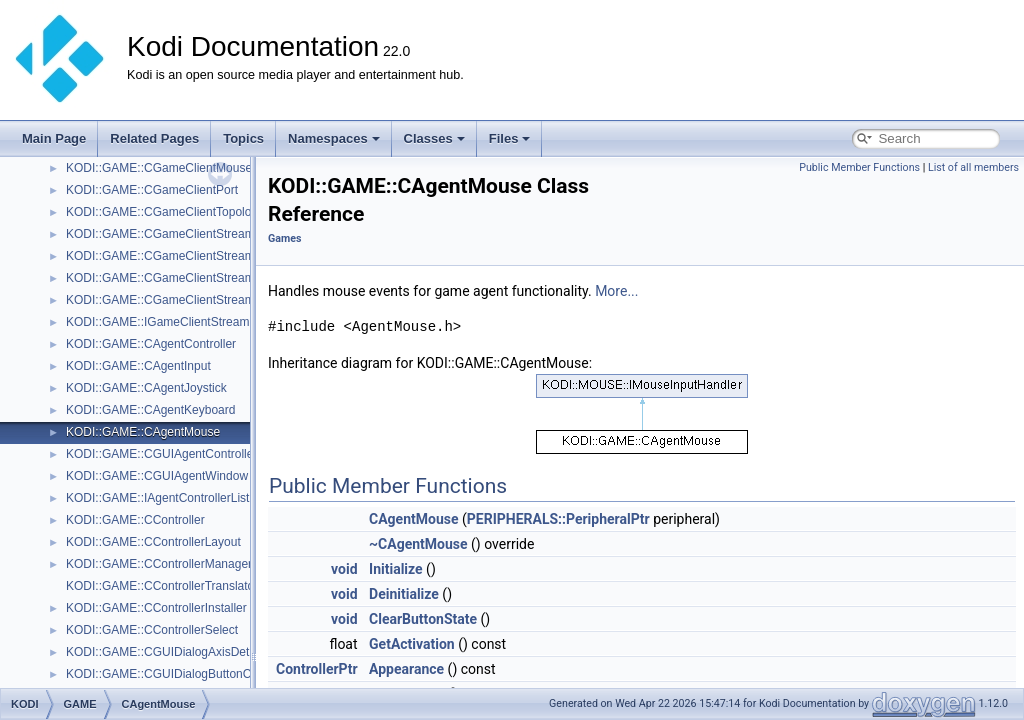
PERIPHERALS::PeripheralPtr (558, 519)
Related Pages (154, 138)
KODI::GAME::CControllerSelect (152, 630)
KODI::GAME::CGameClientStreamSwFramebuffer (201, 278)
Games (284, 238)
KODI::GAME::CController (135, 520)
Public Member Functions (859, 167)
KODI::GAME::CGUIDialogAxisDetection (173, 652)
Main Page (54, 138)
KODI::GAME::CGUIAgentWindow (157, 476)
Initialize (396, 569)
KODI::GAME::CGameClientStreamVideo (175, 300)
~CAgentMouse (418, 544)
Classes (434, 138)
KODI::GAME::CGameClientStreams (163, 256)
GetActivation (412, 644)
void (344, 569)
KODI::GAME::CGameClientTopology (165, 212)
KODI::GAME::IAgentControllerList (157, 498)
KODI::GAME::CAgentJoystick (146, 388)
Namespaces (334, 138)
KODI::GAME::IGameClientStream (157, 322)
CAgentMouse (413, 519)
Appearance (406, 669)
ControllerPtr (317, 669)
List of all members (973, 167)
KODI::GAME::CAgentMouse (143, 432)
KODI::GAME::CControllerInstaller (156, 608)
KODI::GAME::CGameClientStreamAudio (175, 234)
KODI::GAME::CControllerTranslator (162, 586)
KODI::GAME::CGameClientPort (152, 190)
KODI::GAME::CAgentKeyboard (150, 410)
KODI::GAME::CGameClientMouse (159, 168)
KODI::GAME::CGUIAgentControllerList (171, 454)
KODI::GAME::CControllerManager (159, 564)
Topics (243, 138)
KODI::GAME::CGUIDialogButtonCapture (175, 674)
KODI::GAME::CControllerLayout (153, 542)
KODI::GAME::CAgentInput (138, 366)
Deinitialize (404, 594)
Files (510, 138)
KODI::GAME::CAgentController (151, 344)
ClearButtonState (423, 619)
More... (616, 291)
